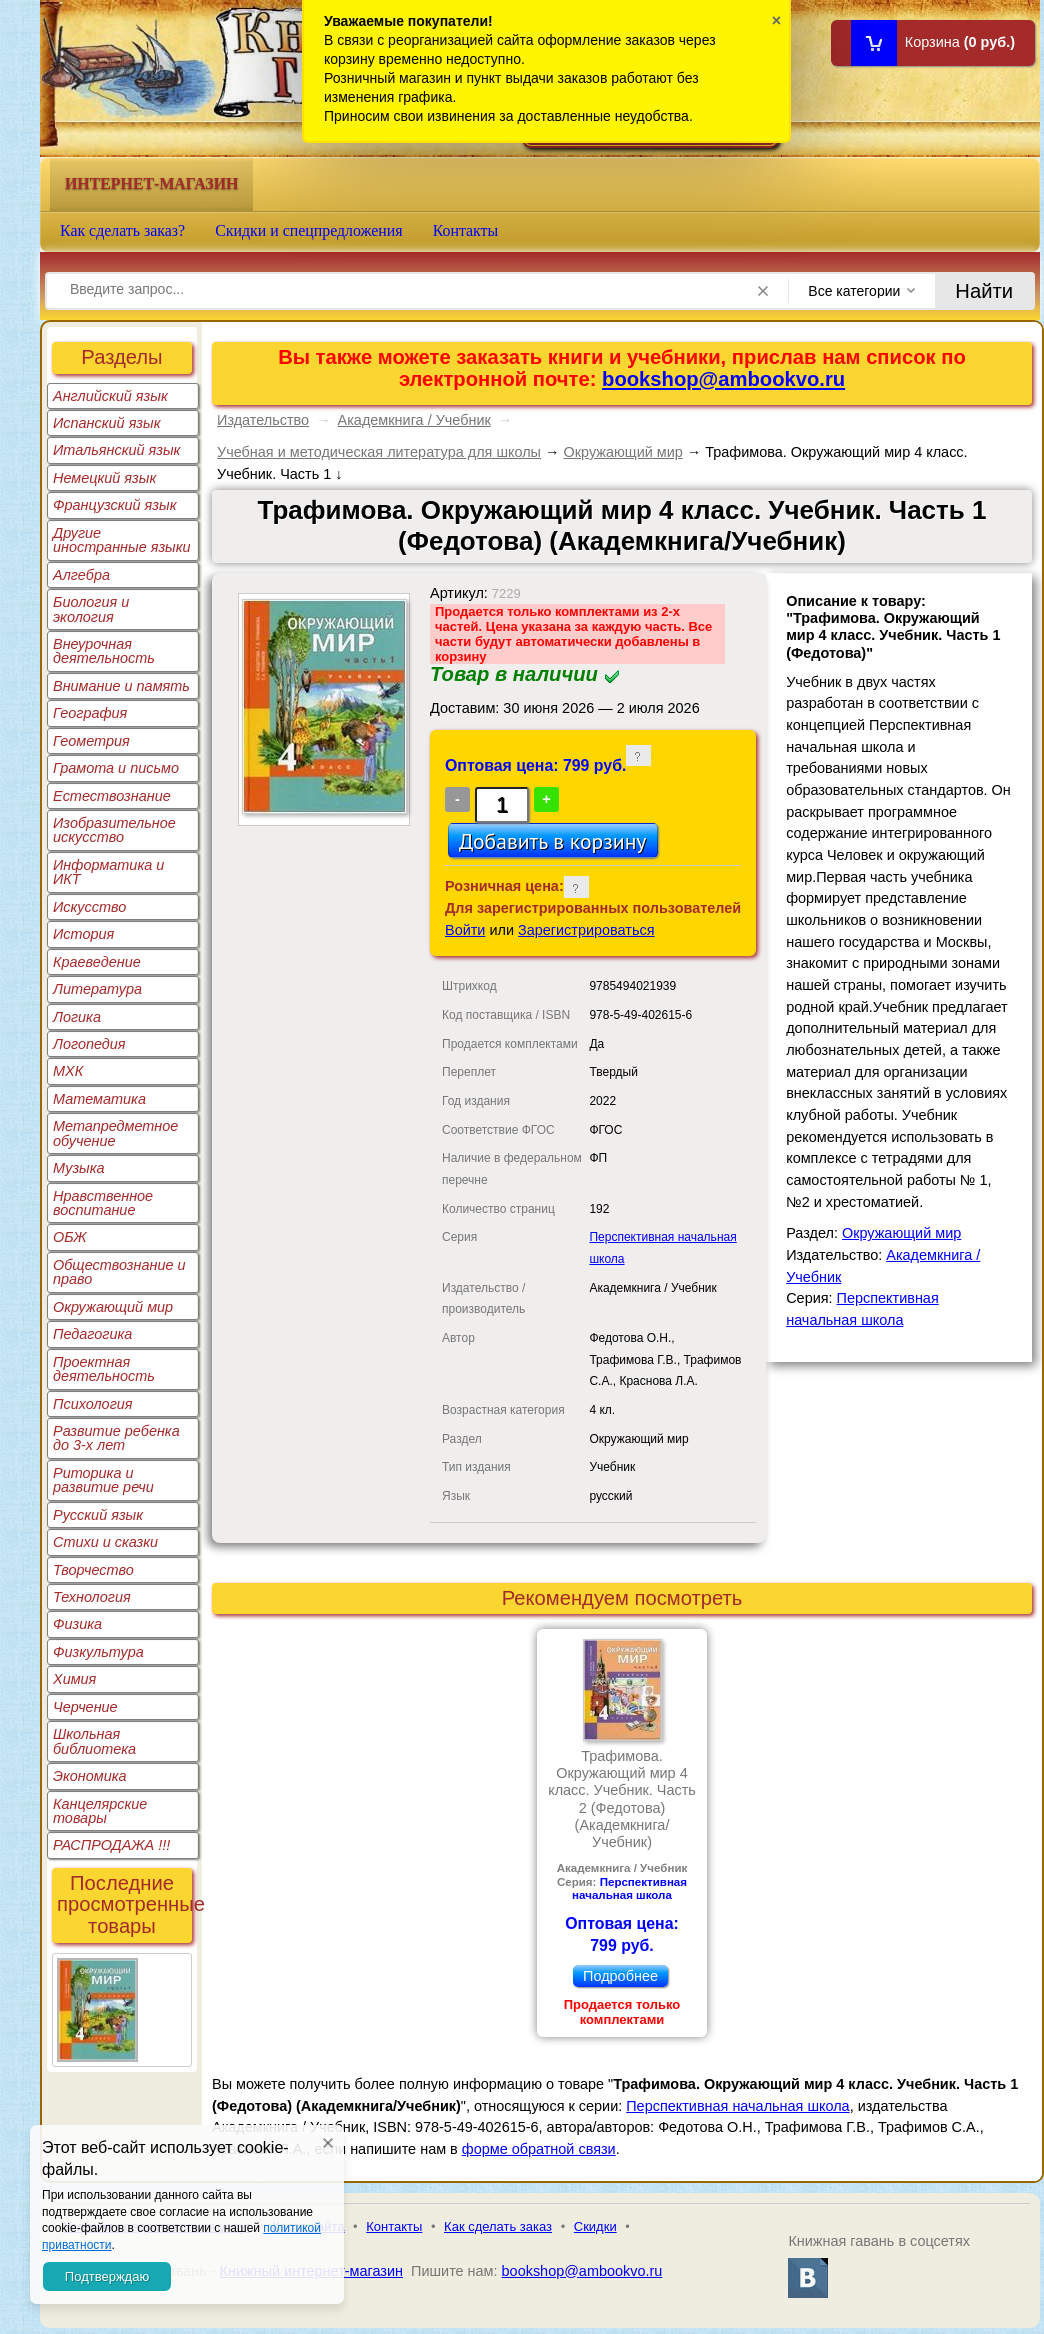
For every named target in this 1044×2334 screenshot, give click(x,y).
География (90, 713)
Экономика (90, 1776)
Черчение (85, 1707)
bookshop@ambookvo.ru (723, 379)
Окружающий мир (113, 1307)
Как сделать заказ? (122, 230)
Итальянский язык (116, 450)
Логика (77, 1017)
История (83, 934)
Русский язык (98, 1515)
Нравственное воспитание (103, 1203)
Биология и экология (91, 609)
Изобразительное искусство (114, 830)
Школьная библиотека (94, 1741)
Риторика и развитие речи (103, 1480)
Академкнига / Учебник (414, 420)
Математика (99, 1099)
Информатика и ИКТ (108, 872)
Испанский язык (107, 423)
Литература (97, 989)
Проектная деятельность (104, 1369)
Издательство (263, 420)
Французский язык (114, 505)
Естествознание (112, 796)
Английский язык (110, 396)
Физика (77, 1624)
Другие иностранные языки (122, 540)
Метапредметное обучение (115, 1133)
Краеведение (97, 962)
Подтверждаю (107, 2276)
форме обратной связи (539, 2149)
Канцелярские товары (100, 1811)
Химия (74, 1679)
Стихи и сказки (105, 1542)
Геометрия (91, 741)
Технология (92, 1597)
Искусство (89, 907)
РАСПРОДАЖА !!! (111, 1845)
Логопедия (89, 1044)
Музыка (79, 1168)
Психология (93, 1404)
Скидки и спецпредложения (309, 230)
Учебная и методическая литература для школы (379, 452)
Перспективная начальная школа (629, 1889)
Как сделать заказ (498, 2226)
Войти (465, 930)
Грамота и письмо (116, 768)
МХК (68, 1071)
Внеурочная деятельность (104, 651)
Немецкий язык (104, 478)
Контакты (466, 230)
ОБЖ (70, 1237)
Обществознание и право (119, 1272)
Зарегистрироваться (586, 930)
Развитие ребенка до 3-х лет (116, 1438)
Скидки (595, 2226)
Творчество (93, 1570)
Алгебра (81, 575)
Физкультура (98, 1652)
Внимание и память (121, 686)
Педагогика (92, 1334)
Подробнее (620, 1976)
